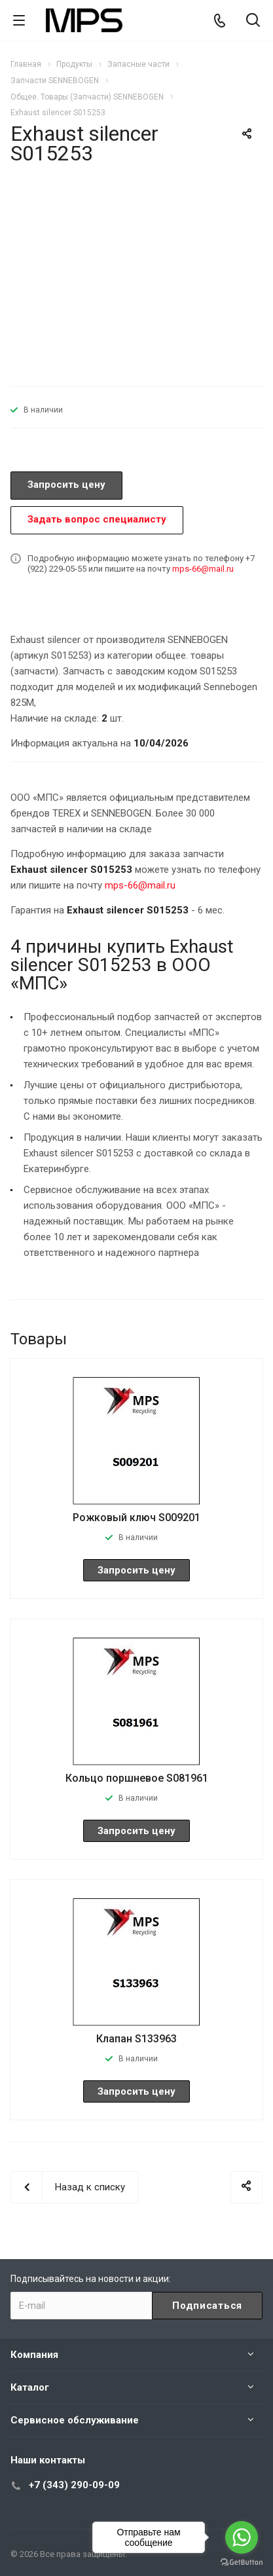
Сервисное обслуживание (74, 2420)
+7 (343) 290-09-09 (74, 2485)
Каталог (29, 2387)
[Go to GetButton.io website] (242, 2562)
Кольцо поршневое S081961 (136, 1778)
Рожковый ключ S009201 (136, 1517)
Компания (34, 2355)
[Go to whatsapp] (241, 2537)
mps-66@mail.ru (203, 569)
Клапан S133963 (136, 2039)
